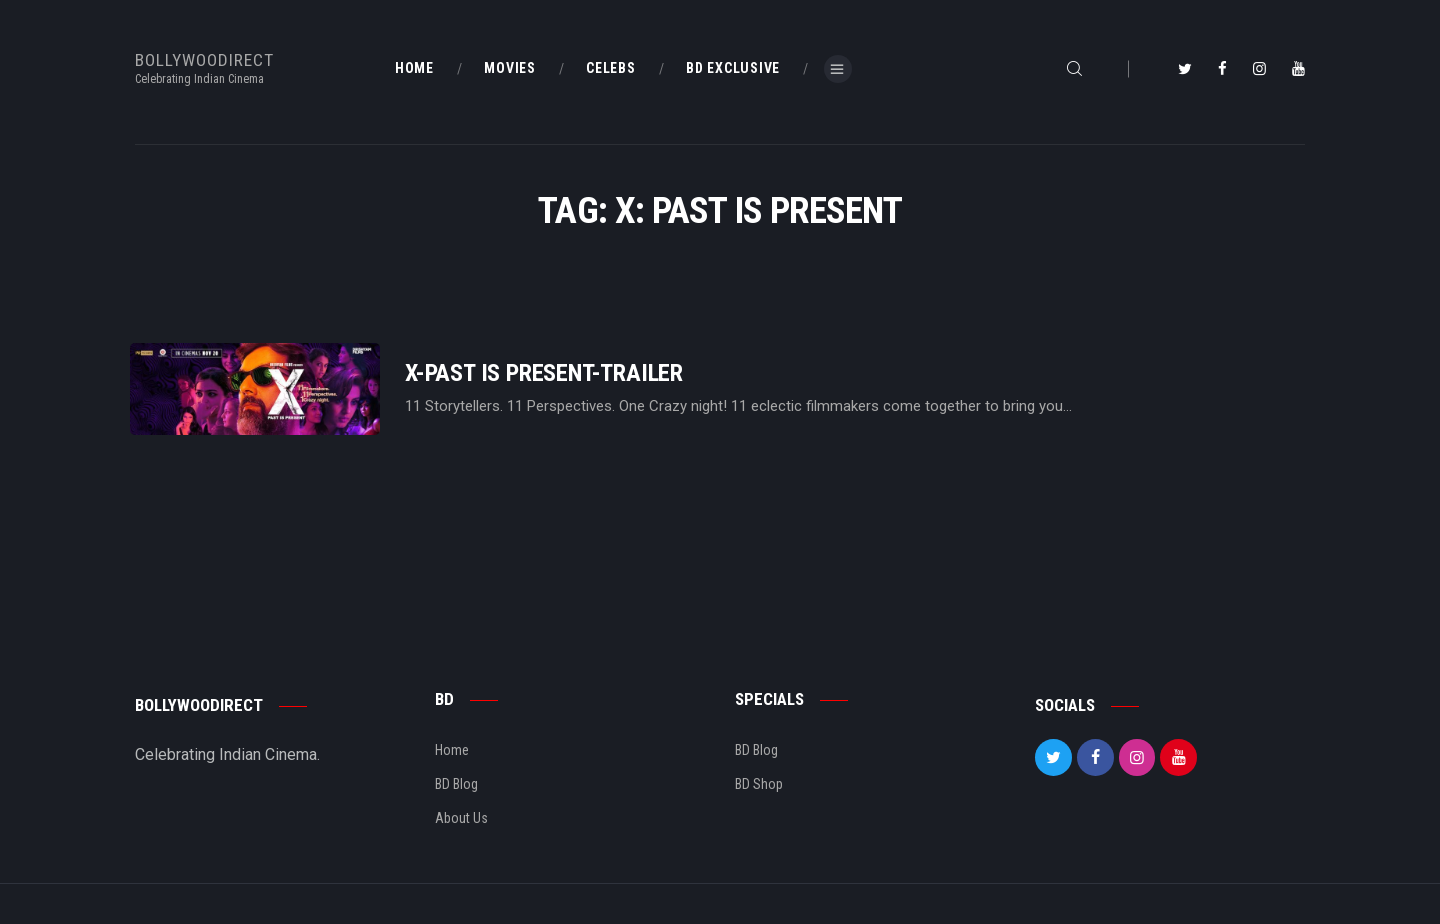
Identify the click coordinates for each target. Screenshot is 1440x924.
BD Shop (759, 784)
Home (452, 750)
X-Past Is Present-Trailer (544, 373)
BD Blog (456, 784)
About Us (461, 818)
